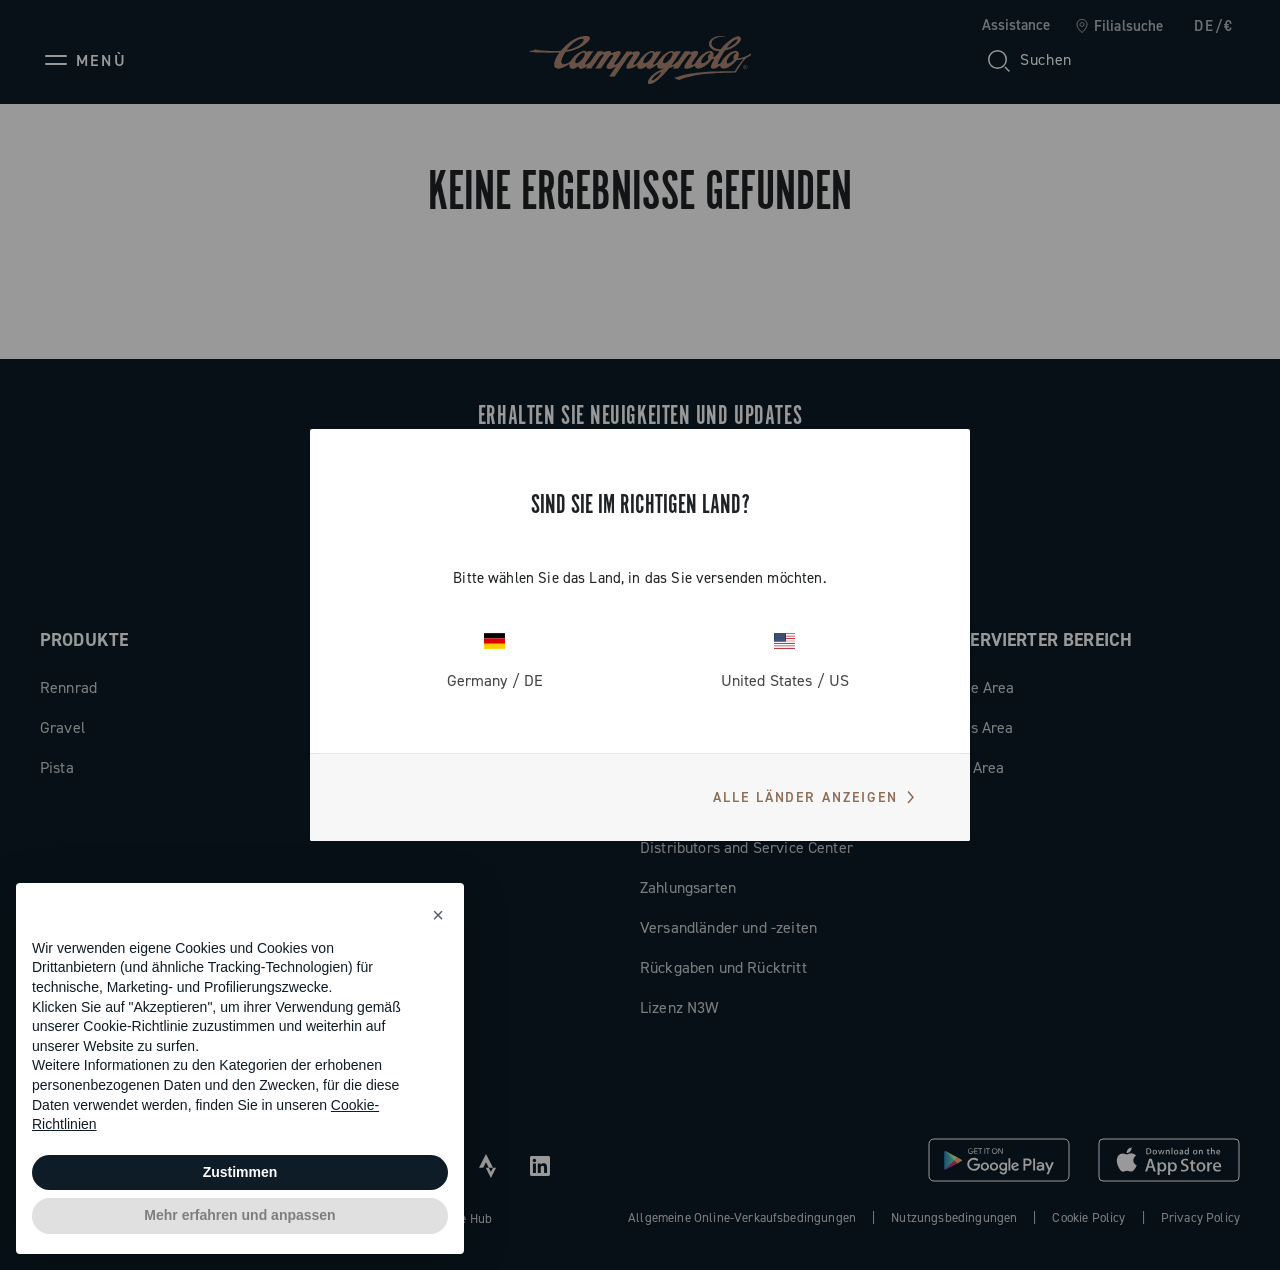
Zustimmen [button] (240, 1172)
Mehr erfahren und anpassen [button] (239, 1215)
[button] (438, 915)
